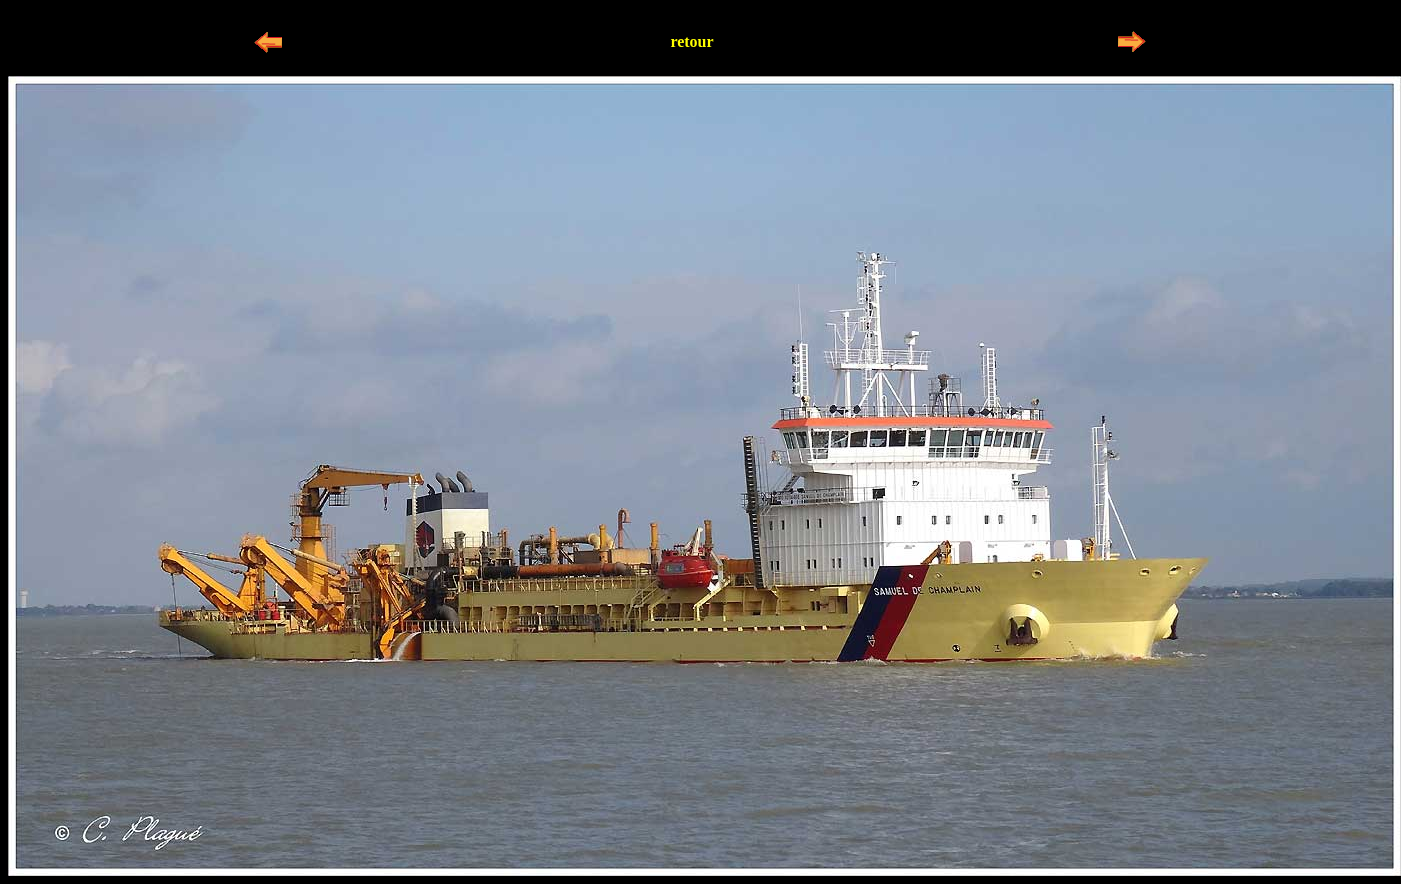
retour (691, 41)
